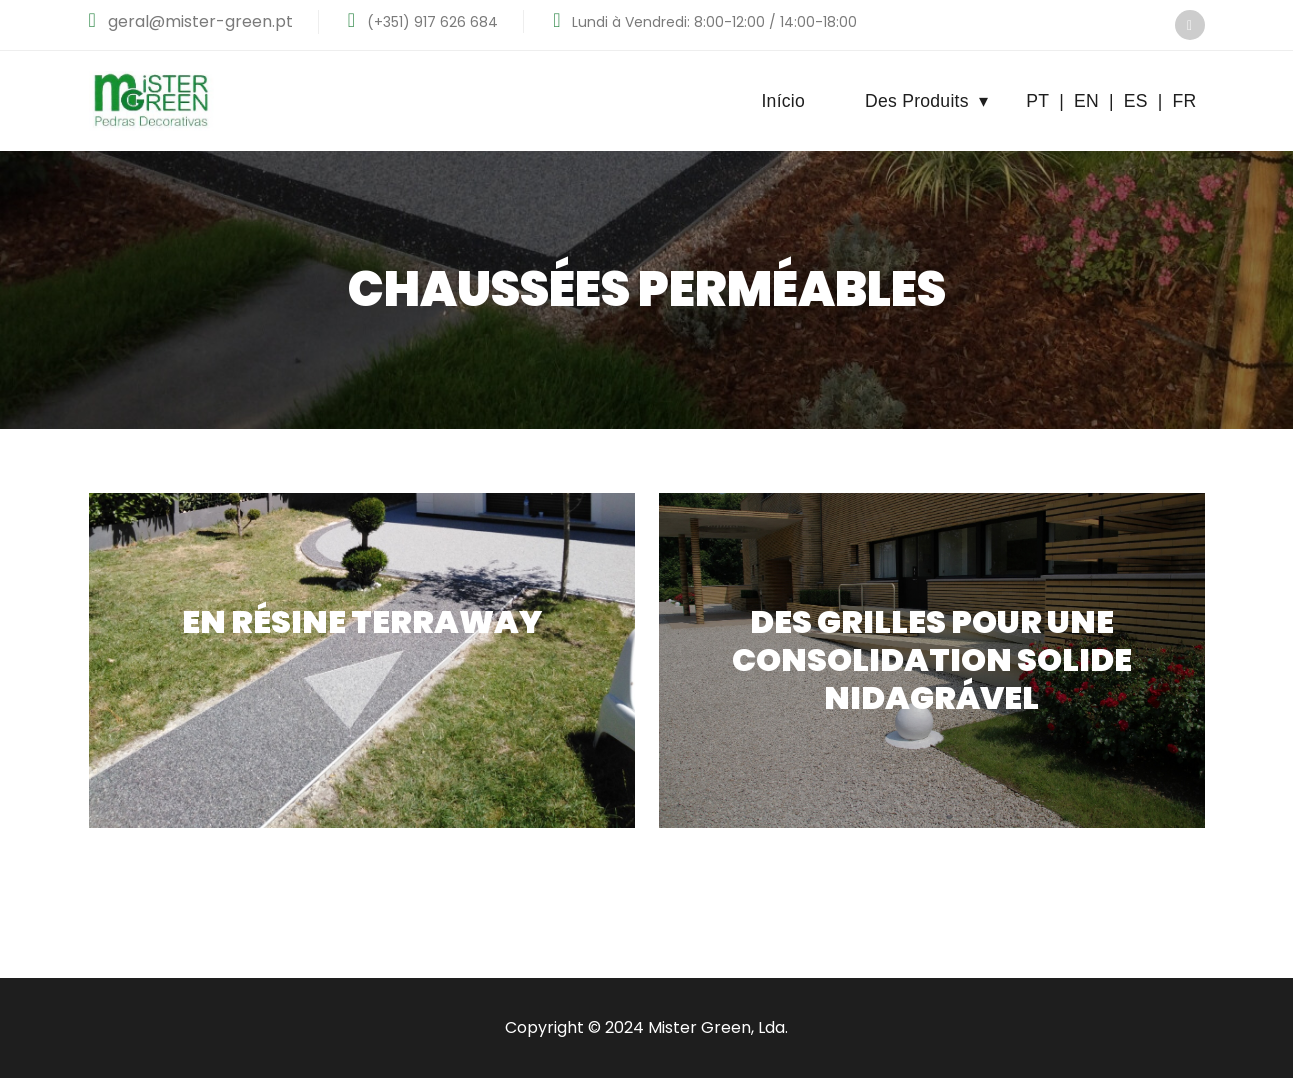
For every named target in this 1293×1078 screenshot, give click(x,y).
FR (1185, 101)
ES (1136, 101)
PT (1037, 101)
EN (1086, 101)
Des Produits (926, 101)
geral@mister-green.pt (198, 21)
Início (783, 101)
